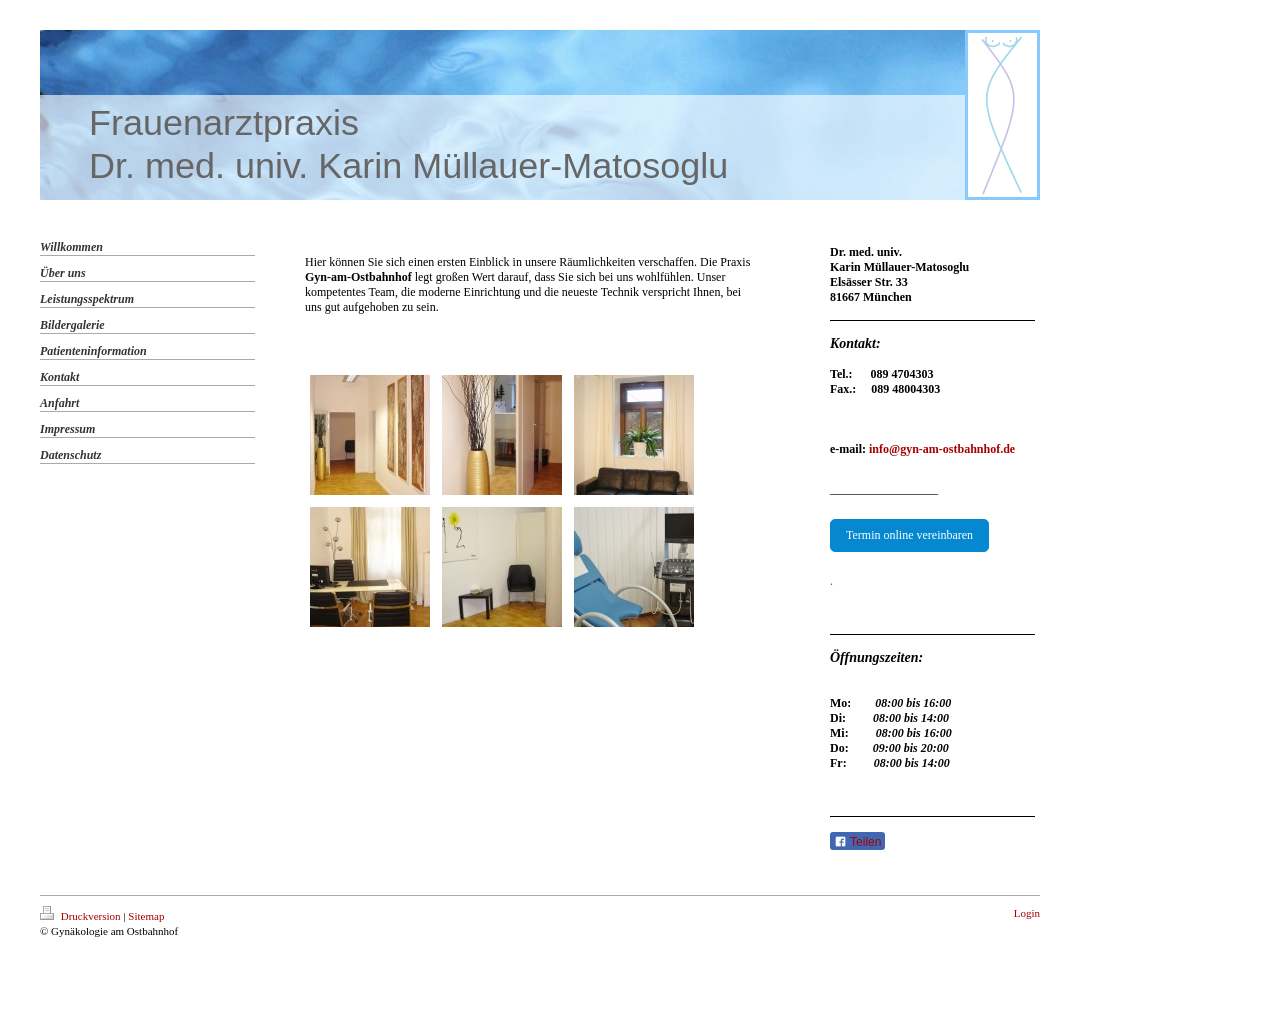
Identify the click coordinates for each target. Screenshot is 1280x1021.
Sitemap (146, 916)
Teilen (857, 842)
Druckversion (81, 916)
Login (1027, 913)
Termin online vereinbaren (909, 535)
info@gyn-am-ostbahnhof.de (942, 449)
